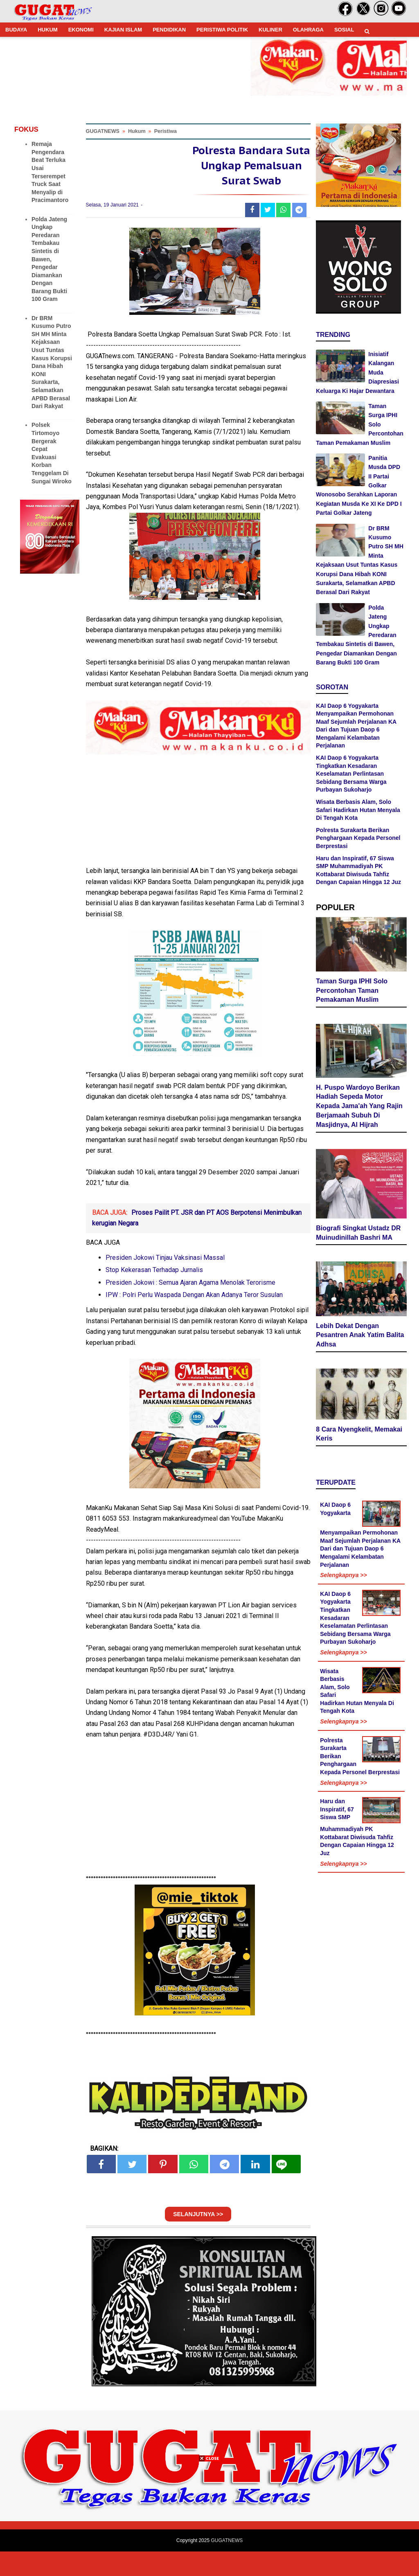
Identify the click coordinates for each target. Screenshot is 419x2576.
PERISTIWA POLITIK (222, 30)
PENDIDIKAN (169, 30)
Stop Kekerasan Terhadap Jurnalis (154, 1294)
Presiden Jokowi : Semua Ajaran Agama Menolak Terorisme (190, 1307)
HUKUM (47, 30)
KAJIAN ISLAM (123, 30)
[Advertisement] (209, 2519)
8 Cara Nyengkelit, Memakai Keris (359, 1435)
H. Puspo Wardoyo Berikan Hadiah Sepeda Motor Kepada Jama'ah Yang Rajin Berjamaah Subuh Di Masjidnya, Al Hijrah (359, 1108)
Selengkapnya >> (343, 1577)
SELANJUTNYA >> (198, 2238)
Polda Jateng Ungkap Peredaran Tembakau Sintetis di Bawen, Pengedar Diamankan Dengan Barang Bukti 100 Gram (49, 259)
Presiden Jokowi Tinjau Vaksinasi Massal (165, 1282)
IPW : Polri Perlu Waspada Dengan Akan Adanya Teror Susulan (194, 1319)
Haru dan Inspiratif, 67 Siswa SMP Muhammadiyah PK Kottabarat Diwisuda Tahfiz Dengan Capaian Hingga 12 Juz (357, 1829)
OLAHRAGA (308, 30)
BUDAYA (16, 30)
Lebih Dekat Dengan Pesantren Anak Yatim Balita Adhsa (360, 1337)
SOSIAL (344, 30)
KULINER (270, 30)
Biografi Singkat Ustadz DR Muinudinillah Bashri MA (358, 1235)
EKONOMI (81, 30)
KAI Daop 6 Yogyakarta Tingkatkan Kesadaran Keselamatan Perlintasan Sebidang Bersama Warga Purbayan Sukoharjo (351, 773)
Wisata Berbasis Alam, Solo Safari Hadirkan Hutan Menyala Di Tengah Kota (358, 810)
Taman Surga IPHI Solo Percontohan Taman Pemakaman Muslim (351, 992)
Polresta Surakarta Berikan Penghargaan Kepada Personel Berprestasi (358, 838)
